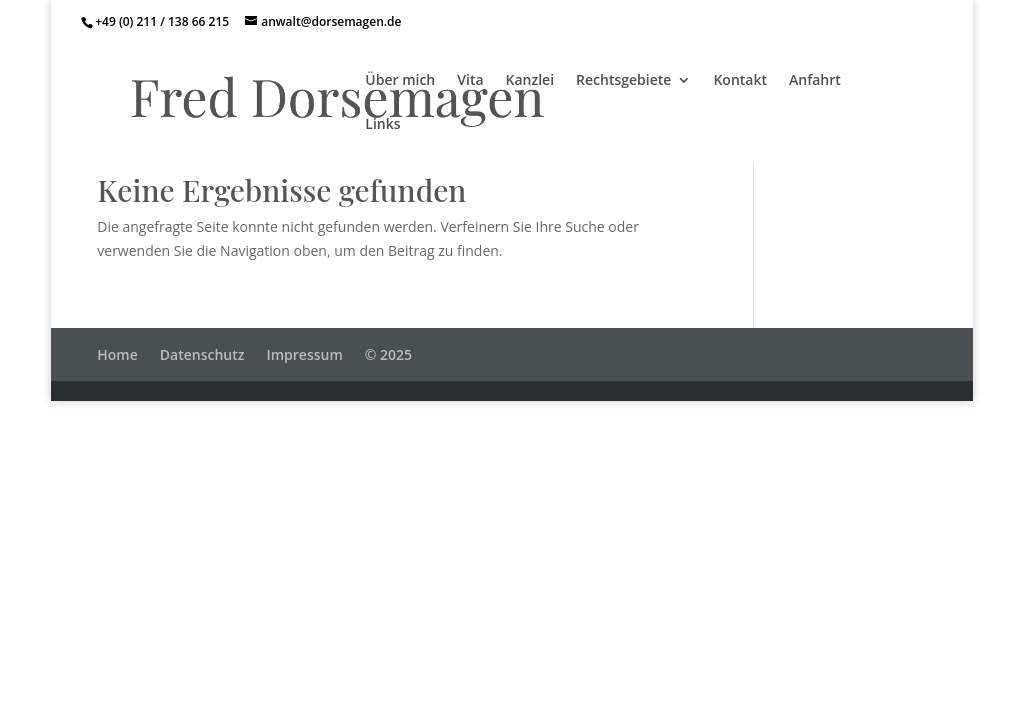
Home (117, 354)
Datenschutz (202, 354)
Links (382, 125)
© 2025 (388, 354)
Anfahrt (815, 81)
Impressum (304, 354)
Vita (470, 81)
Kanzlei (530, 81)
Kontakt (740, 81)
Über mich (400, 81)
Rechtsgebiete (623, 81)
